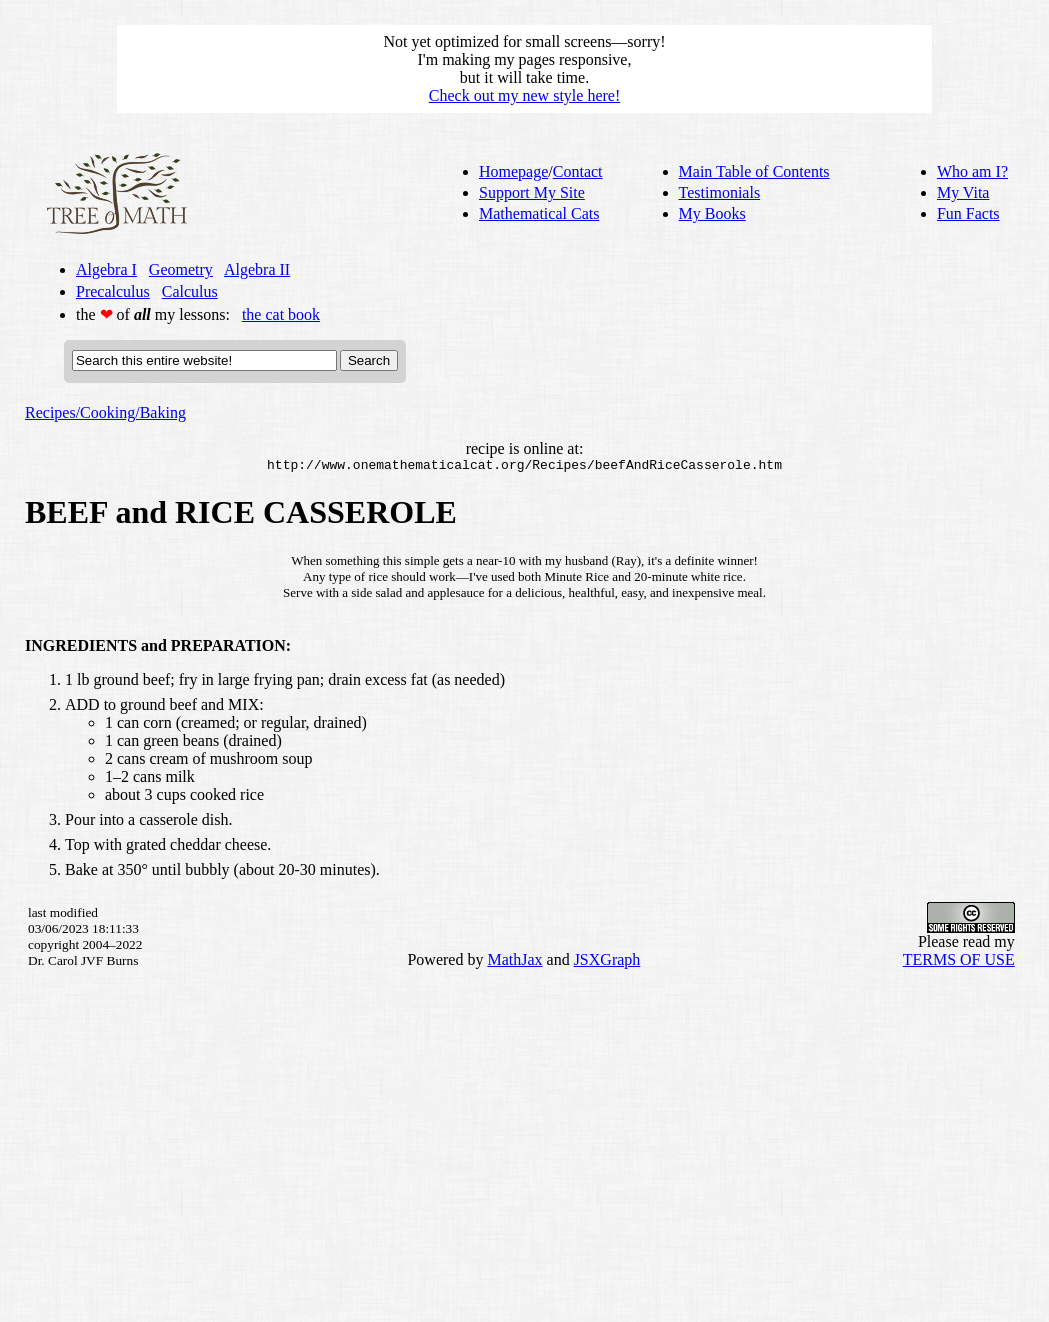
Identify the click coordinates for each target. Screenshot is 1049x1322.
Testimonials (720, 192)
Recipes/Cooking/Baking (105, 412)
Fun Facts (968, 213)
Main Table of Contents (754, 171)
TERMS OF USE (959, 962)
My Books (712, 213)
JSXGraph (607, 962)
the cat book (281, 314)
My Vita (963, 192)
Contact (578, 171)
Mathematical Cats (539, 213)
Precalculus (113, 291)
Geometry (181, 269)
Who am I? (972, 171)
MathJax (514, 962)
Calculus (190, 291)
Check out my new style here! (525, 95)
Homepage (513, 171)
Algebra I (106, 269)
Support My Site (532, 192)
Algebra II (257, 269)
